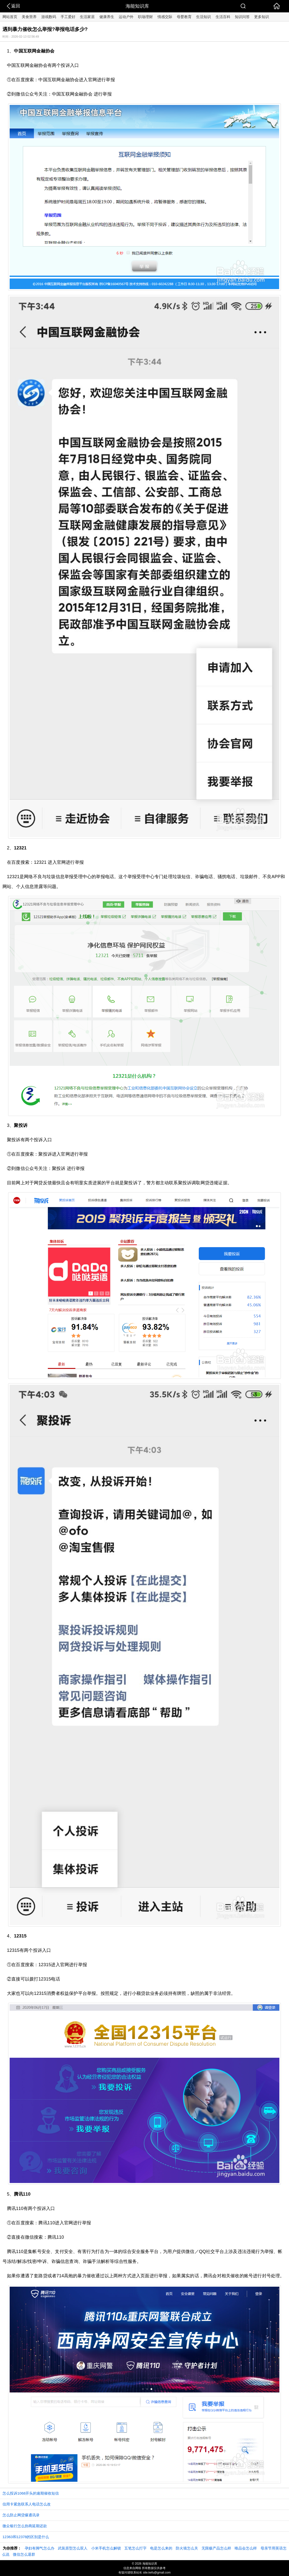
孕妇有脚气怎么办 (39, 2548)
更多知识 (261, 17)
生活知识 (203, 17)
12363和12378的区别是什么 (25, 2537)
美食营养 (29, 17)
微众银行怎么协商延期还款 (24, 2526)
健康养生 (106, 17)
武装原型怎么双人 (73, 2548)
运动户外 (126, 17)
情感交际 (164, 17)
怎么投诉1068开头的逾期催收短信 (30, 2493)
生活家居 (87, 17)
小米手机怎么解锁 (106, 2548)
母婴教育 (184, 17)
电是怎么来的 (161, 2548)
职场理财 (145, 17)
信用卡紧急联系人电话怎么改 (26, 2504)
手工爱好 (68, 17)
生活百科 (223, 17)
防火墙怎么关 (187, 2548)
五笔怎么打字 (135, 2548)
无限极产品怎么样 (216, 2548)
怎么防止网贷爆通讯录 (21, 2515)
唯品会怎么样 (246, 2548)
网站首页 (9, 17)
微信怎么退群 (24, 2554)
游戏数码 (48, 17)
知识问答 (242, 17)
